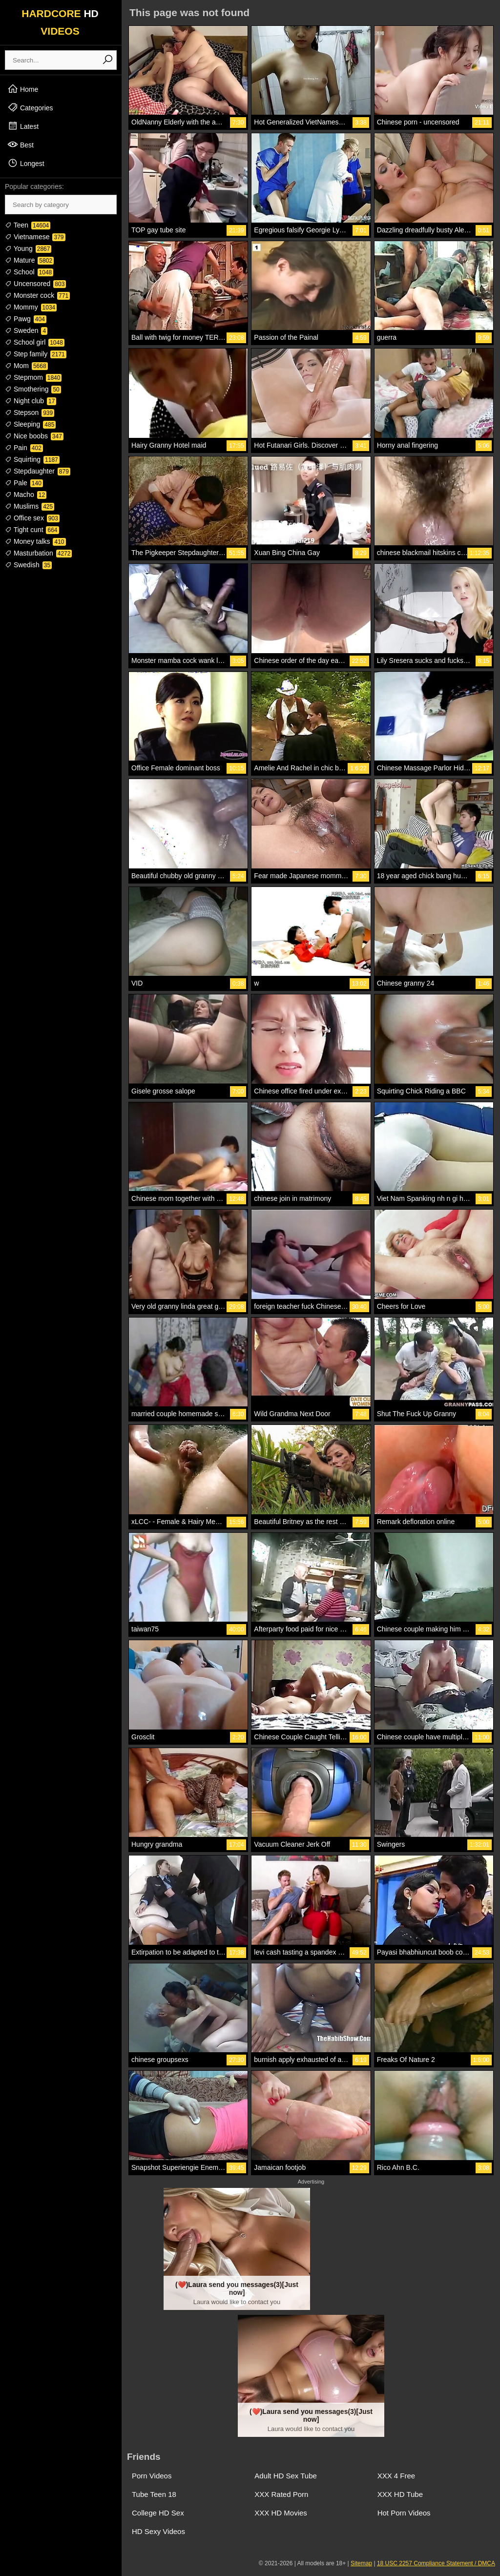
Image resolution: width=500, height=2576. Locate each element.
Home (22, 88)
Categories (30, 107)
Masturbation (38, 553)
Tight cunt (32, 530)
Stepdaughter (37, 471)
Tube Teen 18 (154, 2494)
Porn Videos (151, 2476)
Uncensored (35, 284)
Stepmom (33, 377)
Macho (25, 494)
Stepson (29, 412)
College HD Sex (158, 2513)
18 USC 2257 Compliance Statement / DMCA (436, 2563)
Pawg (25, 319)
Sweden (26, 330)
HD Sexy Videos (158, 2531)
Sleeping (30, 424)
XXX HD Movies (280, 2513)
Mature (29, 260)
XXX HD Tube (400, 2494)
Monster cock (37, 295)
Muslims (29, 506)
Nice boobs (34, 436)
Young (28, 248)
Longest (25, 163)
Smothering (33, 389)
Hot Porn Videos (404, 2513)
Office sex (32, 518)
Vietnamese (35, 237)
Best (20, 144)
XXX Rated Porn (281, 2494)
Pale (24, 483)
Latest (23, 126)
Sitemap (361, 2563)
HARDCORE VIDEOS (60, 22)
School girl (34, 342)
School (29, 272)
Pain (24, 448)
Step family (35, 354)
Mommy (31, 307)
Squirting (32, 459)
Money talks (35, 541)
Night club (30, 401)
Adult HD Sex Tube (285, 2476)
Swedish (28, 565)
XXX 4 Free (396, 2476)
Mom (26, 366)
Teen (27, 225)
